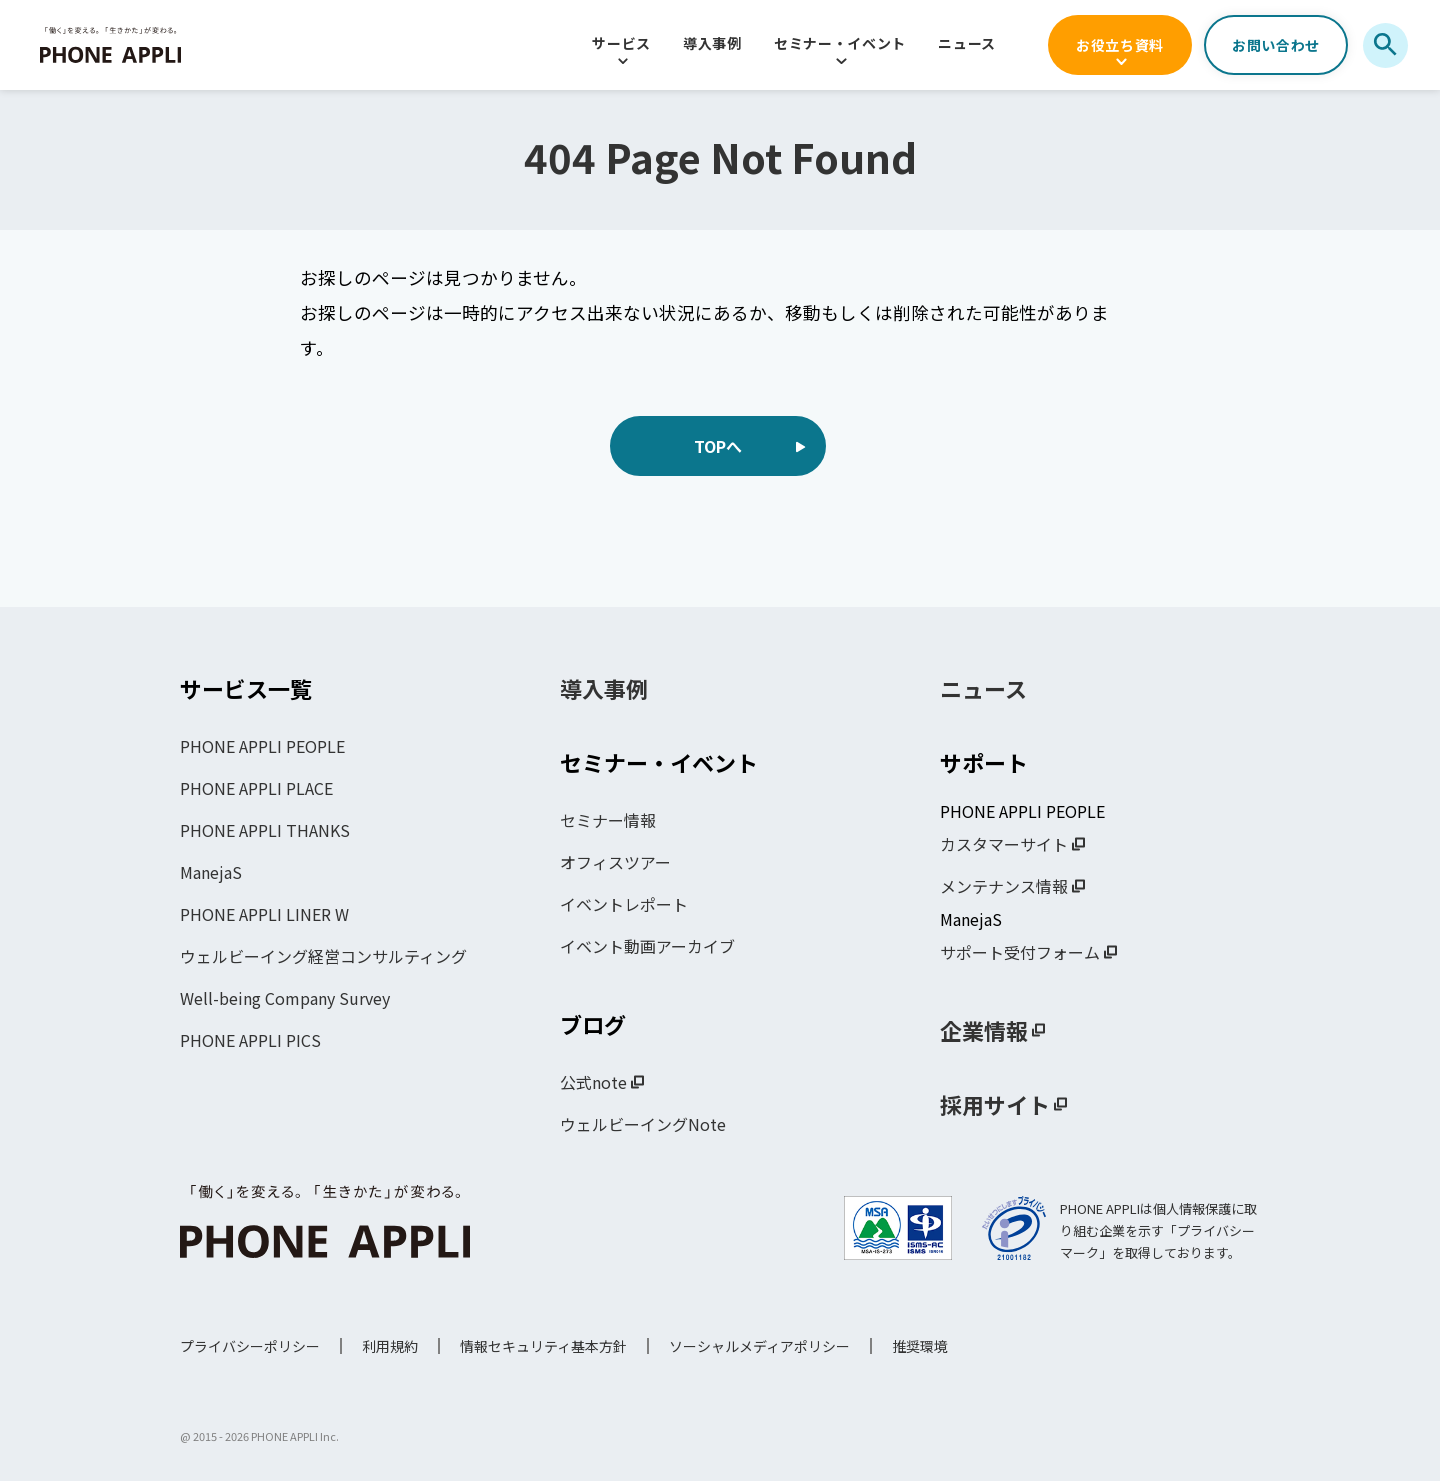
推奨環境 (920, 1346)
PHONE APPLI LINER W (264, 914)
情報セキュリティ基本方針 (543, 1346)
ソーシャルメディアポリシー (759, 1346)
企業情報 (984, 1030)
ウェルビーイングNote (643, 1124)
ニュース (967, 43)
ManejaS (211, 872)
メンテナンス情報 (1004, 886)
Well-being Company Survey (285, 998)
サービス (621, 43)
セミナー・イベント (840, 43)
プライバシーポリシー (250, 1346)
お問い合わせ (1276, 45)
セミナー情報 (608, 820)
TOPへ (718, 446)
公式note (593, 1082)
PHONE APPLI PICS (250, 1040)
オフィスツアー (615, 862)
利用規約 (390, 1346)
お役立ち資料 (1120, 45)
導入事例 (712, 43)
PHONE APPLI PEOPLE (262, 746)
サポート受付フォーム (1020, 952)
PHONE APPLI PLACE (256, 788)
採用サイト (995, 1104)
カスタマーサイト (1004, 844)
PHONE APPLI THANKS (265, 830)
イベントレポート (624, 904)
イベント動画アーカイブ (647, 946)
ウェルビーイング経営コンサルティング (323, 956)
